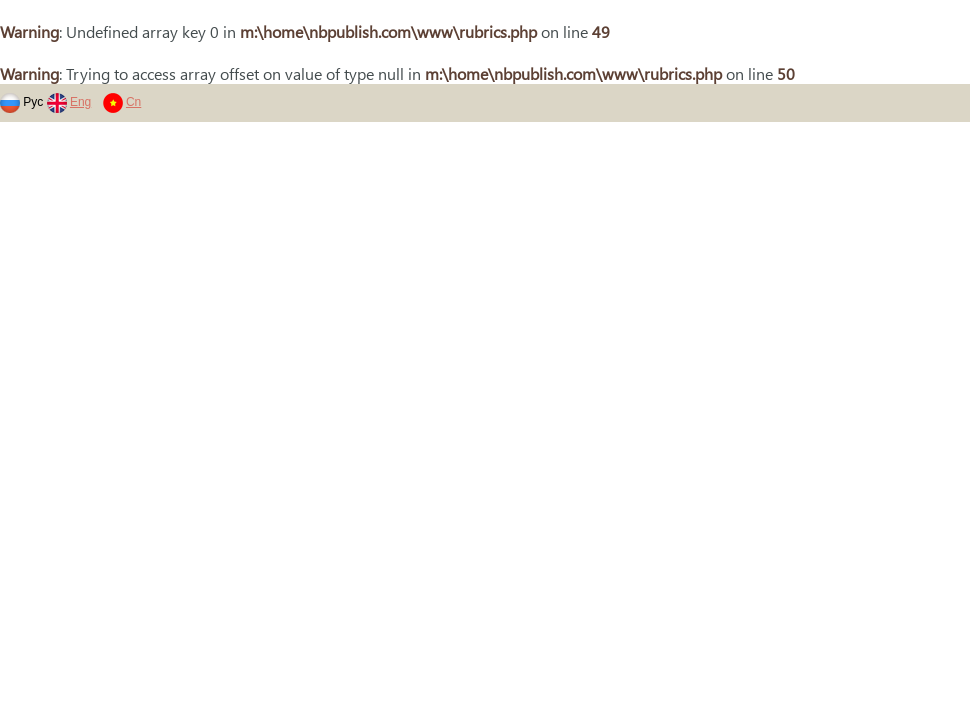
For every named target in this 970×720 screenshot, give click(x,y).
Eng (80, 102)
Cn (133, 102)
